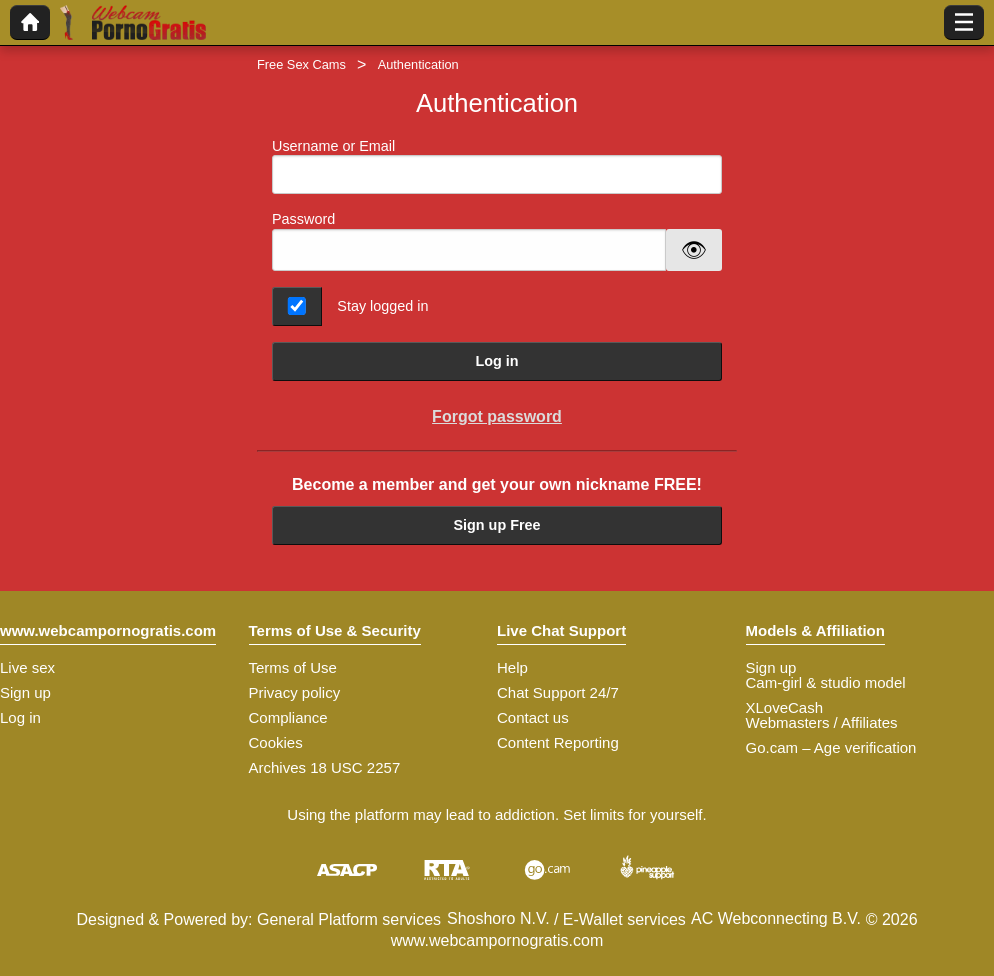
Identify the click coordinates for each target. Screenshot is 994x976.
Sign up (25, 692)
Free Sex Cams (301, 64)
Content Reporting (558, 742)
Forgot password (497, 416)
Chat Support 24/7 (558, 692)
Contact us (533, 717)
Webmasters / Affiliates (822, 722)
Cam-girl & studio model (826, 682)
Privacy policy (295, 692)
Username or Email (497, 166)
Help (512, 667)
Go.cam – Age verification (831, 747)
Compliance (288, 717)
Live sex (27, 667)
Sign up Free (496, 525)
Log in (496, 361)
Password (303, 219)
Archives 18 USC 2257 (325, 767)
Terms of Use (293, 667)
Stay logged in (382, 306)
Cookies (276, 742)
